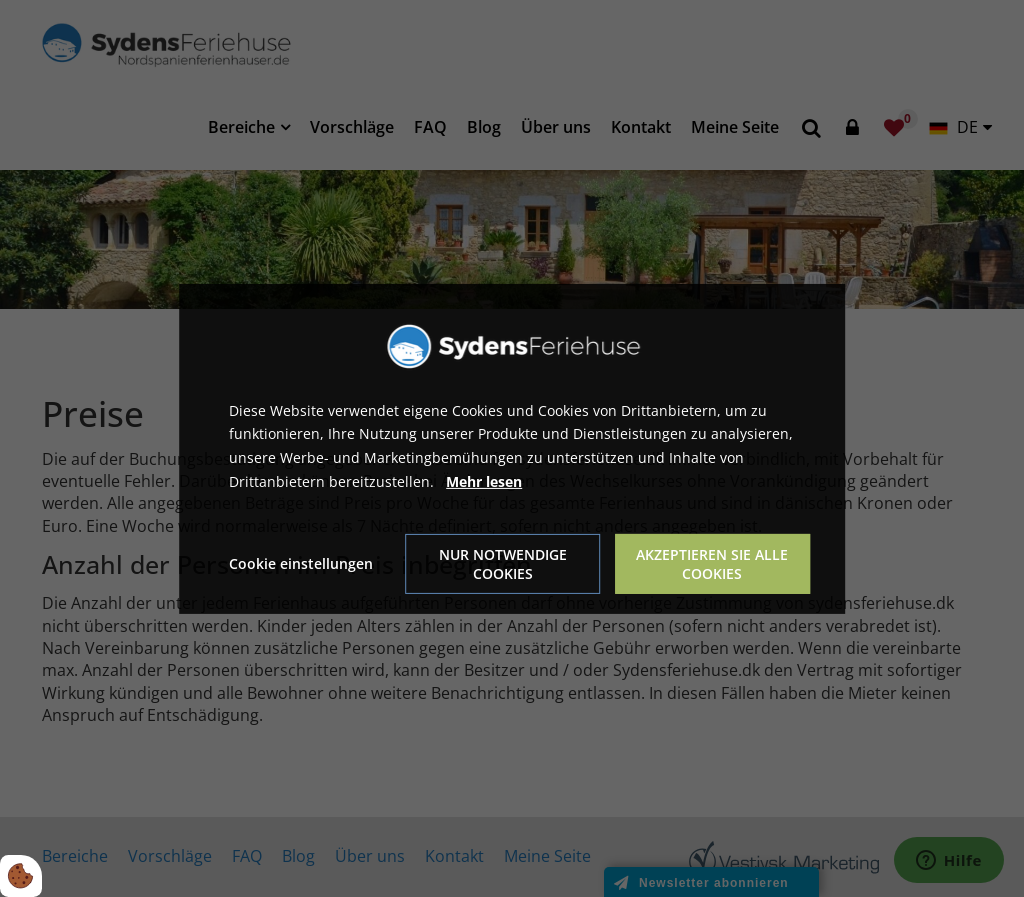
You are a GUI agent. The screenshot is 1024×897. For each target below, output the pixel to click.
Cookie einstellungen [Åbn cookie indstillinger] (301, 563)
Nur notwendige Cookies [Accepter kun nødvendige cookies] (503, 564)
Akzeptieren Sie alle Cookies (712, 564)
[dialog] (512, 448)
